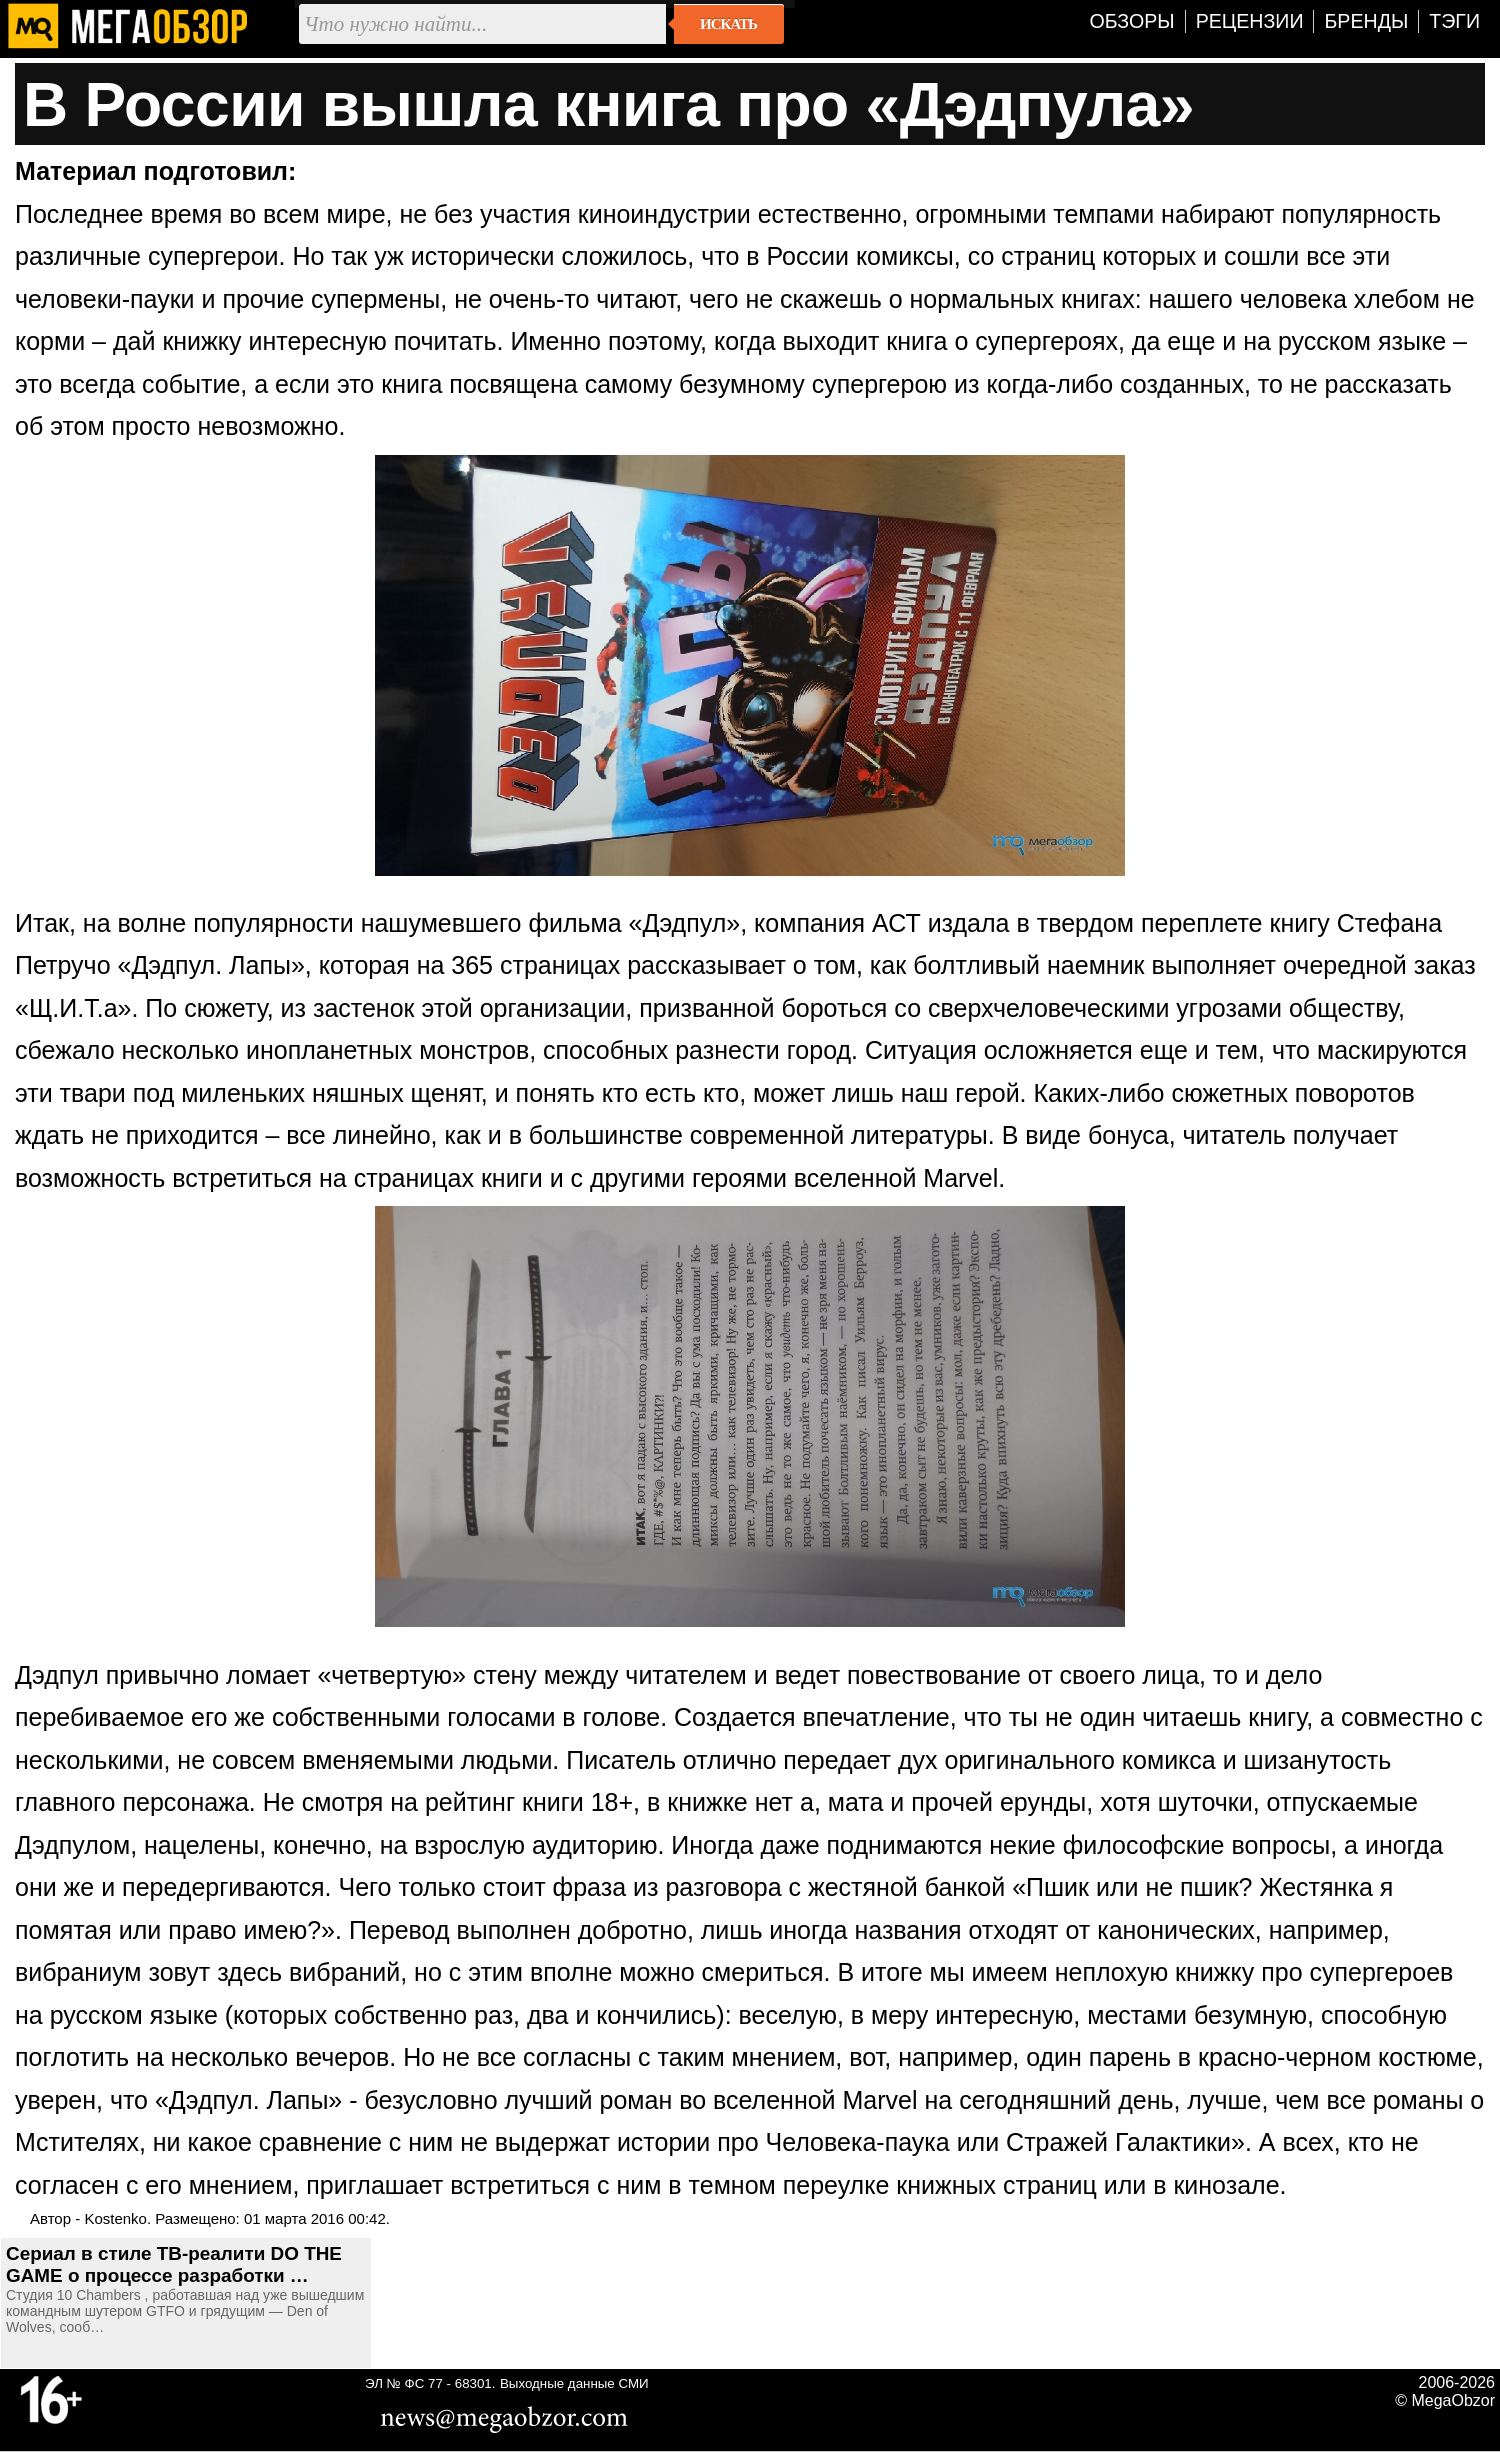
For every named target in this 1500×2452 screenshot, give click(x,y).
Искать (728, 24)
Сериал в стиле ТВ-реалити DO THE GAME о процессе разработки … (174, 2264)
